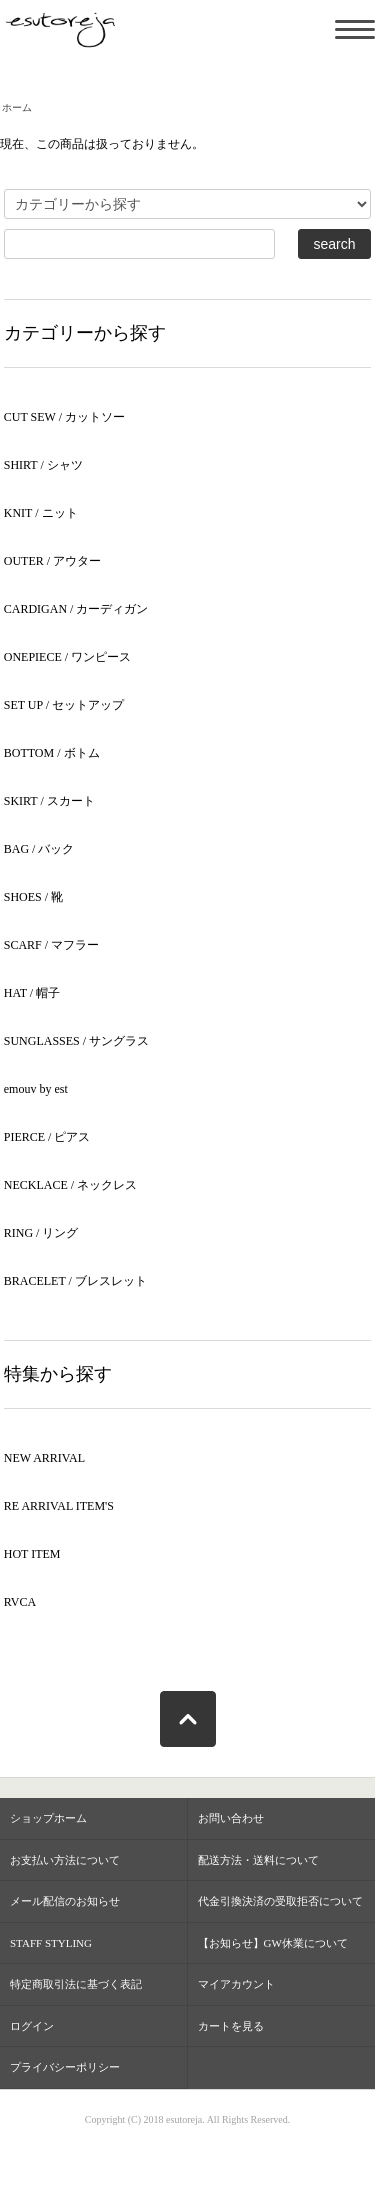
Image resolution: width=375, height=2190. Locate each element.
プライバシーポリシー (65, 2067)
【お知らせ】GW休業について (273, 1943)
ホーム (17, 107)
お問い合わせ (231, 1818)
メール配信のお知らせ (65, 1901)
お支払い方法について (65, 1860)
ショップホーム (48, 1818)
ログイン (32, 2026)
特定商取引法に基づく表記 (76, 1984)
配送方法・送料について (258, 1860)
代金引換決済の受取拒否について (280, 1901)
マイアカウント (236, 1984)
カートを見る (231, 2026)
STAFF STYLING (51, 1943)
